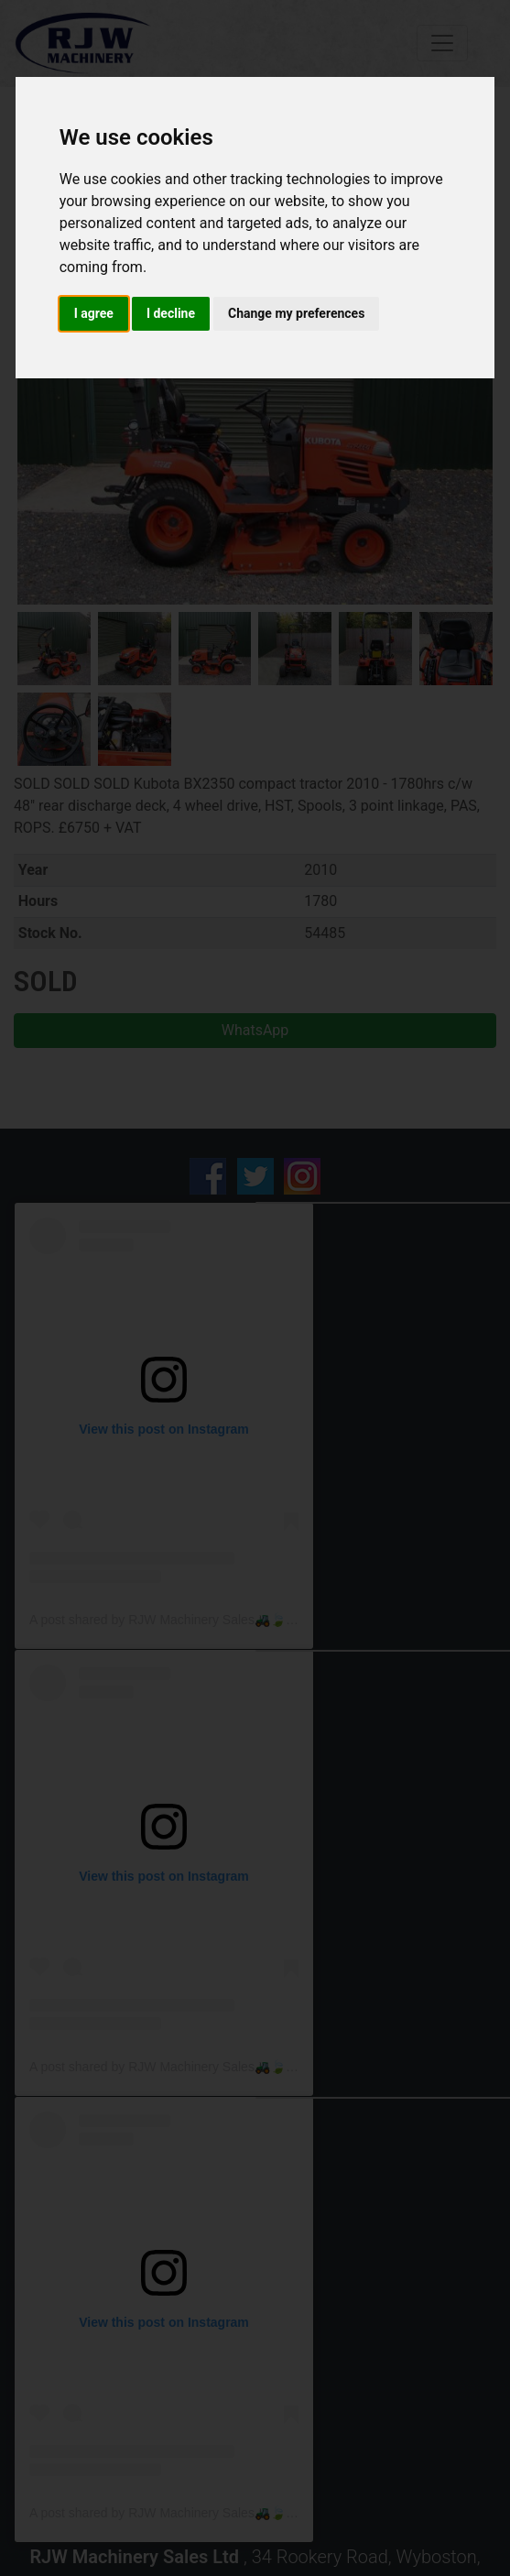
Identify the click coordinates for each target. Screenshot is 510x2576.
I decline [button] (170, 313)
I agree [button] (94, 313)
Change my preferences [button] (296, 313)
